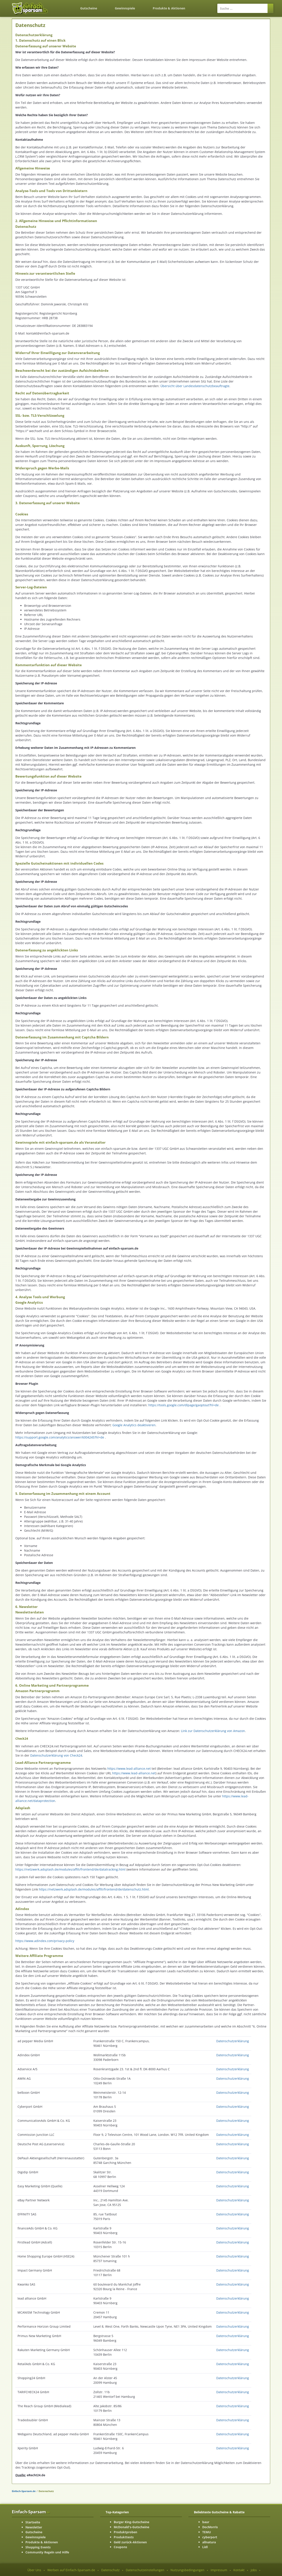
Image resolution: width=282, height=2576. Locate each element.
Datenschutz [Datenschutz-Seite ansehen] (110, 2570)
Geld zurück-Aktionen (130, 2542)
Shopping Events (38, 2547)
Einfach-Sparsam (31, 2512)
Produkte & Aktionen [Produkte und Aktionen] (169, 8)
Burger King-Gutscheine (131, 2522)
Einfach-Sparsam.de (24, 2491)
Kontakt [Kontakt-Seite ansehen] (239, 2570)
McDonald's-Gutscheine (131, 2527)
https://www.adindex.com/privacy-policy (44, 1941)
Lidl (205, 2547)
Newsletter (33, 2527)
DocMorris (210, 2527)
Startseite (32, 2522)
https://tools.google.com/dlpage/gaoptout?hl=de (184, 1405)
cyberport (209, 2537)
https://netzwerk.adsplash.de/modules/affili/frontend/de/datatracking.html (70, 1869)
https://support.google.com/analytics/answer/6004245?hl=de (60, 1437)
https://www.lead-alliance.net (129, 1768)
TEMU (206, 2532)
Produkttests (124, 2537)
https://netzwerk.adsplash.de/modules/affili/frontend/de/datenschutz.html (94, 1889)
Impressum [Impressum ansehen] (219, 2570)
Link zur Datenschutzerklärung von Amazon (213, 1731)
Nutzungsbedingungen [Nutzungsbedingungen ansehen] (187, 2570)
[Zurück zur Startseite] (63, 5)
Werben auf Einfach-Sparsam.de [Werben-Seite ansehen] (71, 2570)
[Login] (202, 6)
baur (205, 2522)
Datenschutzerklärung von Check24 (56, 1755)
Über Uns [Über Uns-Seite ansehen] (34, 2570)
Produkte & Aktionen (41, 2542)
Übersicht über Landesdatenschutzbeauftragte (194, 386)
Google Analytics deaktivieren (134, 1425)
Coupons (120, 2547)
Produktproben (125, 2532)
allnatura (209, 2542)
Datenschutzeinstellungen (145, 2570)
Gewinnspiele (125, 8)
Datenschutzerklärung (232, 2041)
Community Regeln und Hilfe (47, 2552)
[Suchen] (270, 8)
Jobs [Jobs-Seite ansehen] (254, 2570)
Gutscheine (88, 8)
